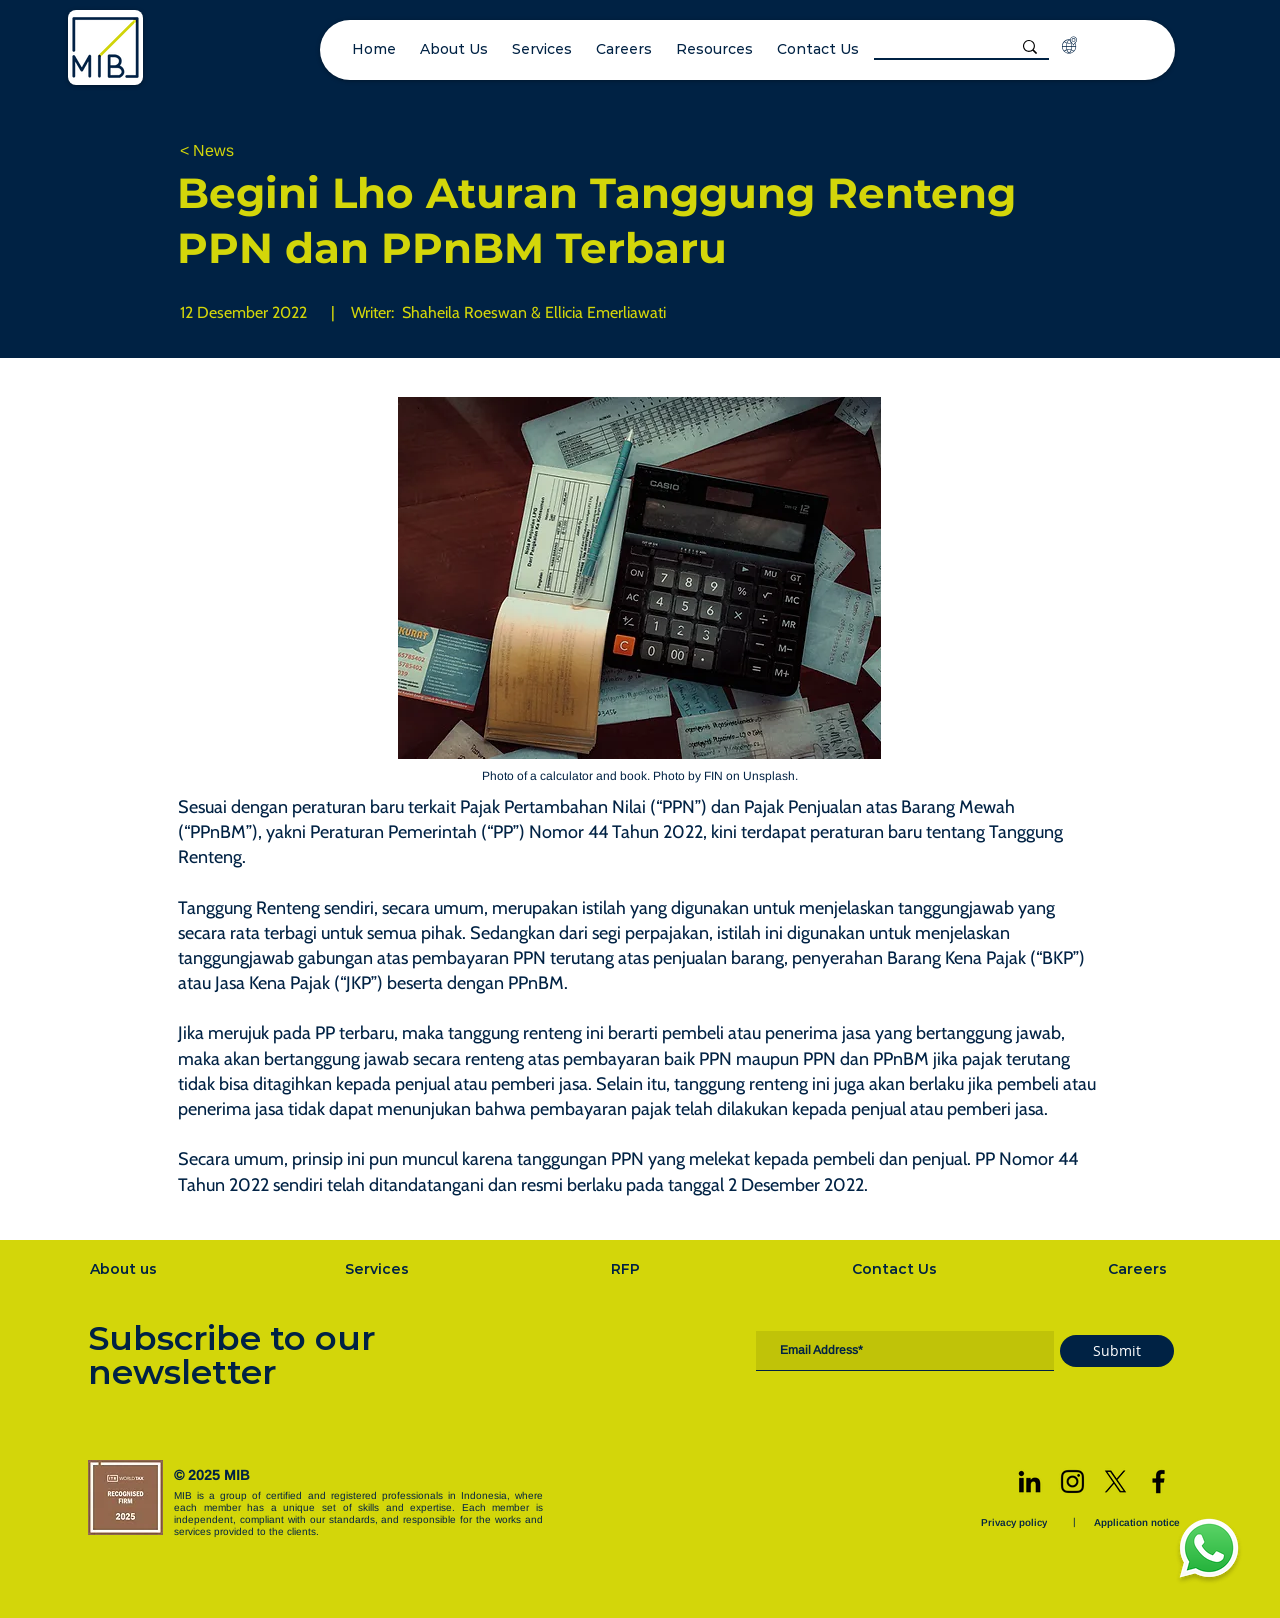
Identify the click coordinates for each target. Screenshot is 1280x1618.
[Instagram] (1072, 1481)
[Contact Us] (897, 1269)
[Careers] (1140, 1269)
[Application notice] (1139, 1522)
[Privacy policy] (1016, 1522)
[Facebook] (1158, 1481)
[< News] (246, 151)
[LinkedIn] (1029, 1481)
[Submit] (1117, 1351)
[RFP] (627, 1269)
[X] (1115, 1481)
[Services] (379, 1269)
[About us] (125, 1269)
